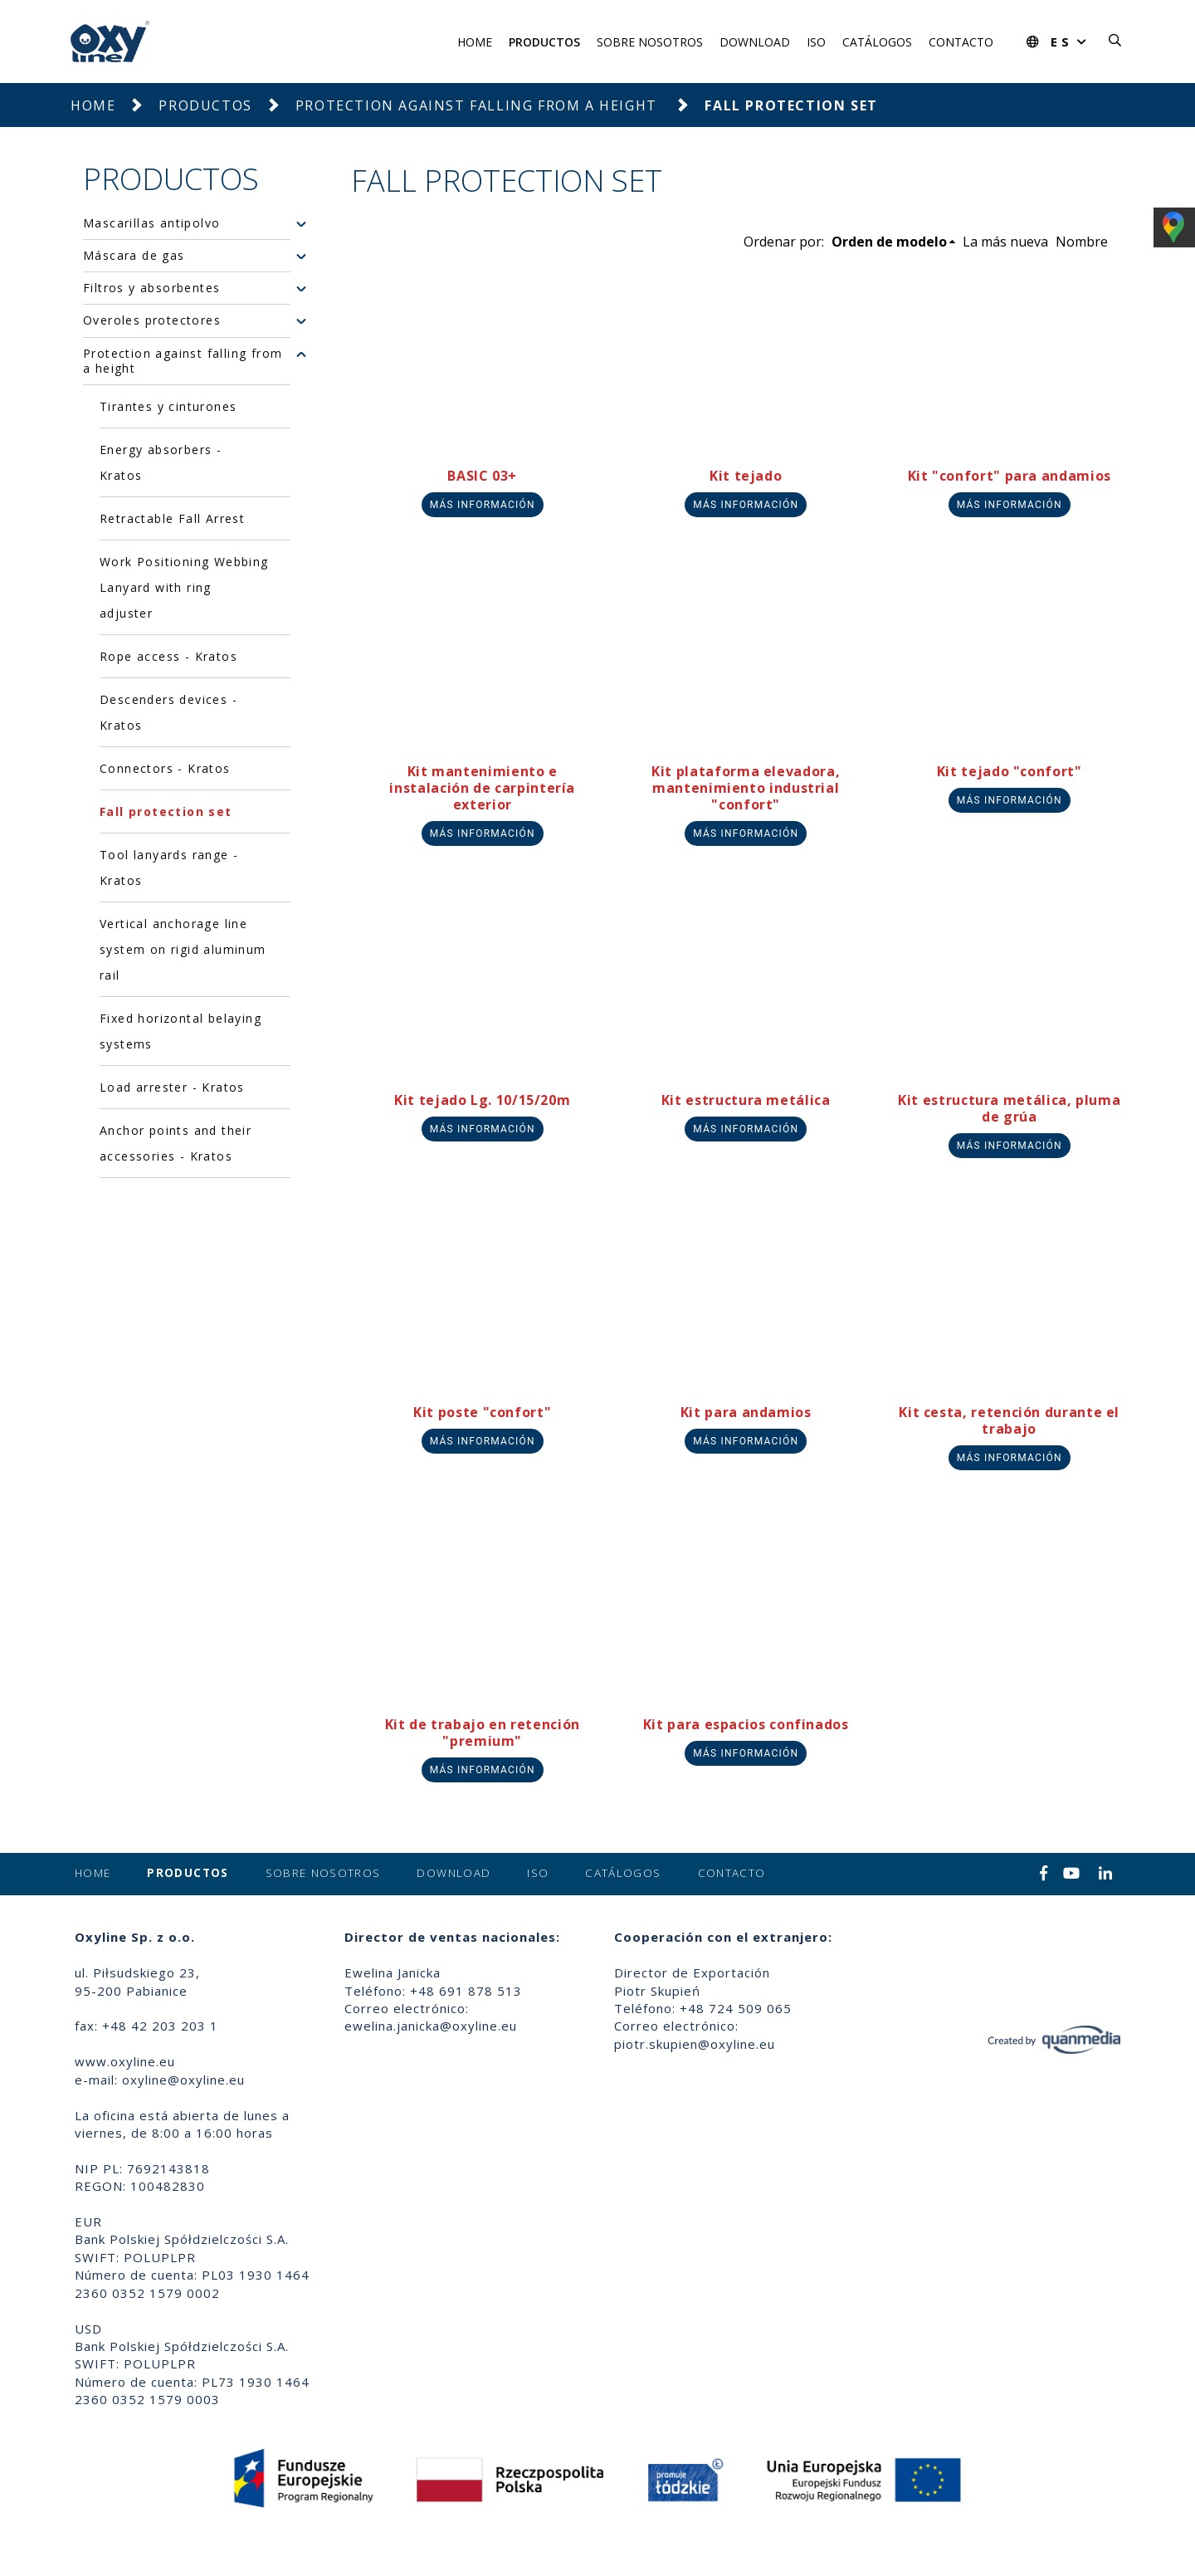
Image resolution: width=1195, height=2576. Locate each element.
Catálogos (877, 42)
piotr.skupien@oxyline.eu (694, 2044)
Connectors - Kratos (165, 768)
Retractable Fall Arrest (172, 518)
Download (754, 42)
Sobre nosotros (650, 42)
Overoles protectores (152, 320)
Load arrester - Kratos (172, 1087)
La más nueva (1005, 241)
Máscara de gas (134, 255)
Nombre (1082, 241)
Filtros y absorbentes (151, 288)
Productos (544, 42)
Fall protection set (166, 811)
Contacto (961, 42)
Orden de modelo (889, 241)
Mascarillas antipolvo (151, 223)
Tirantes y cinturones (168, 406)
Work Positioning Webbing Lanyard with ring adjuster (184, 587)
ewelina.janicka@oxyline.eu (430, 2025)
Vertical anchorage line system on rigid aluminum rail (183, 949)
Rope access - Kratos (168, 656)
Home (474, 42)
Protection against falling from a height (478, 105)
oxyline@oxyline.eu (183, 2079)
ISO (816, 42)
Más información (482, 505)
